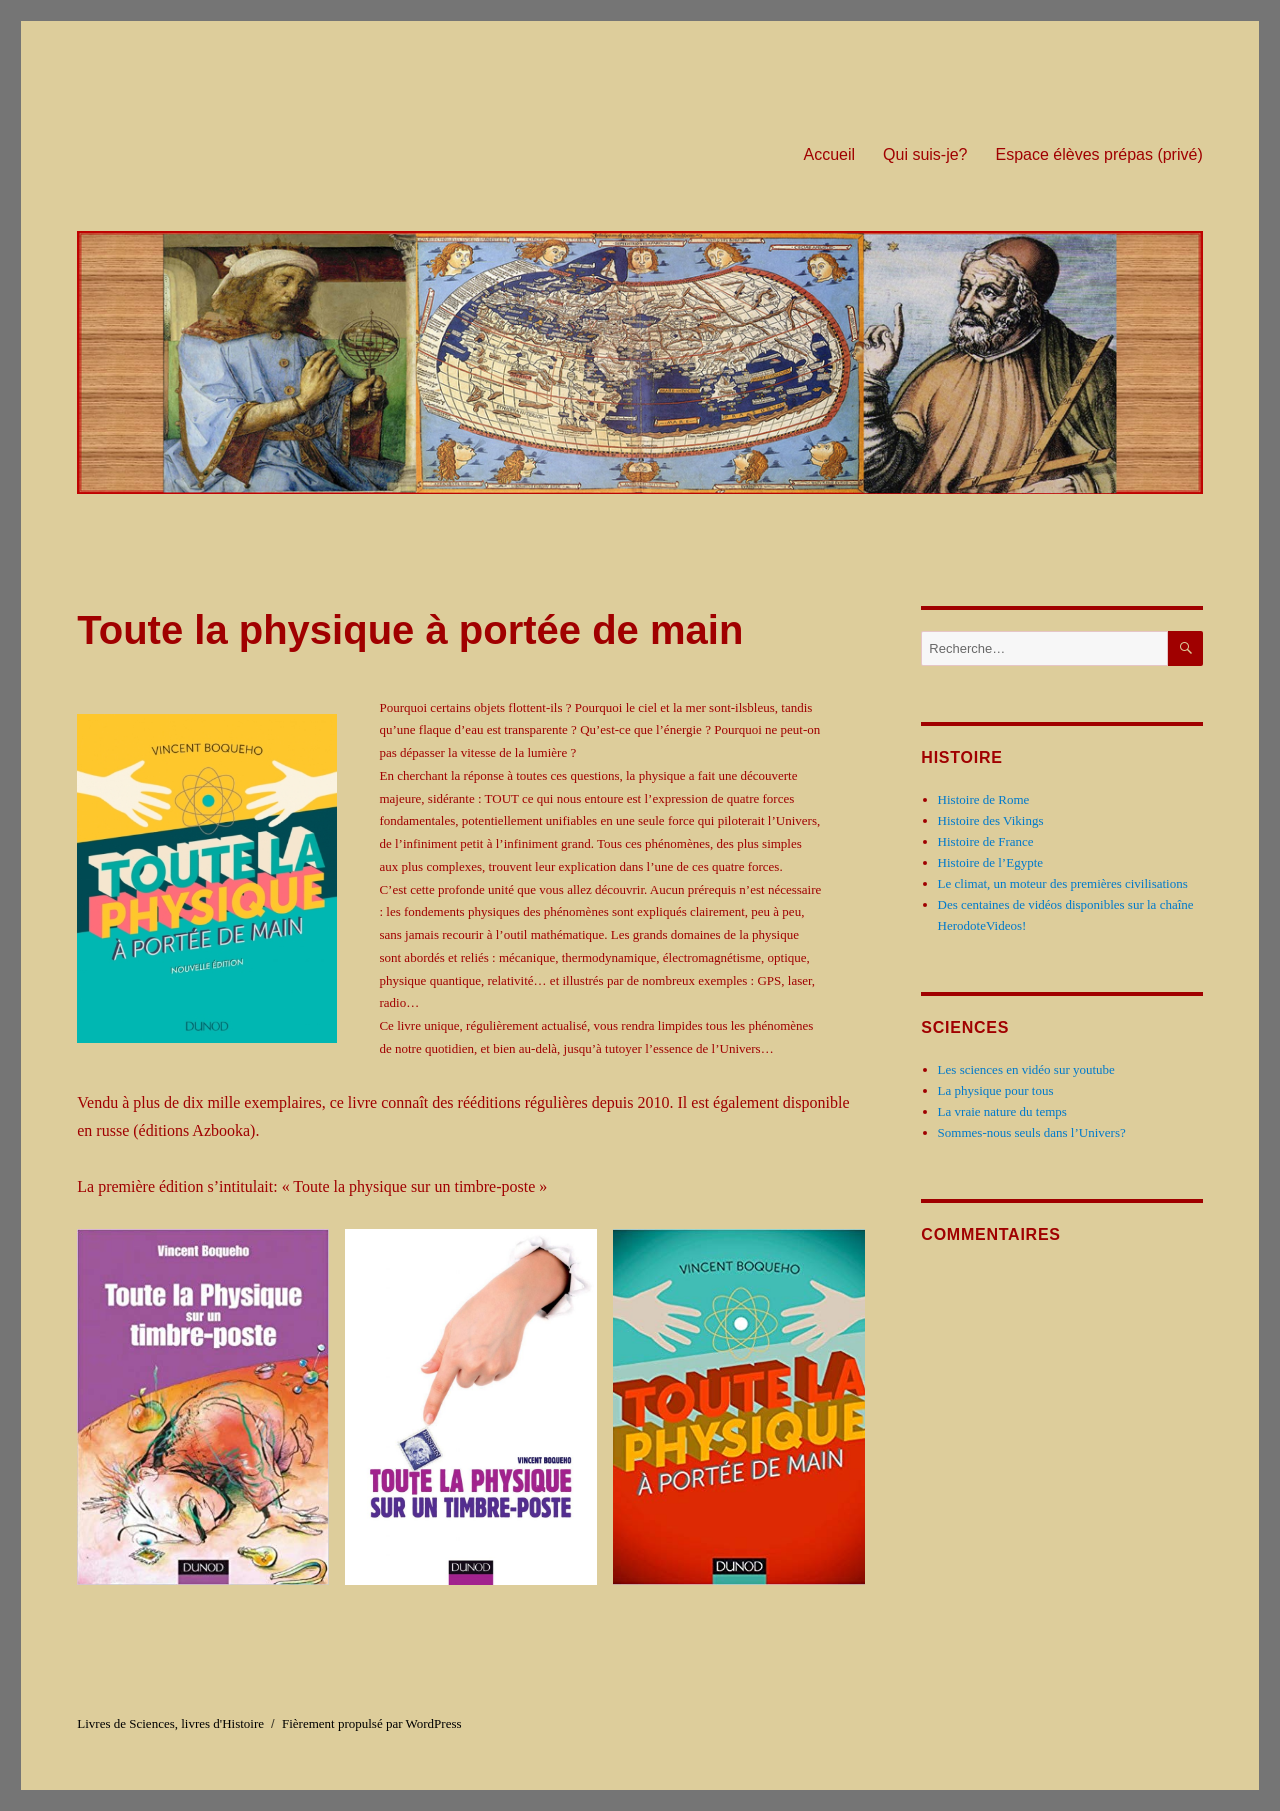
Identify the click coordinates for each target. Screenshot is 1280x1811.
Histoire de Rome (984, 799)
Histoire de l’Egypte (990, 862)
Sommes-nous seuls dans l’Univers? (1032, 1132)
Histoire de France (986, 841)
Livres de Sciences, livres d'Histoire (170, 1723)
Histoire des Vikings (991, 820)
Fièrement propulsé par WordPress (372, 1723)
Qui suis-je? (925, 154)
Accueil (829, 154)
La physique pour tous (996, 1090)
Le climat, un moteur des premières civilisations (1063, 883)
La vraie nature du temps (1002, 1111)
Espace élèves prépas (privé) (1099, 154)
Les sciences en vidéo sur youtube (1026, 1069)
